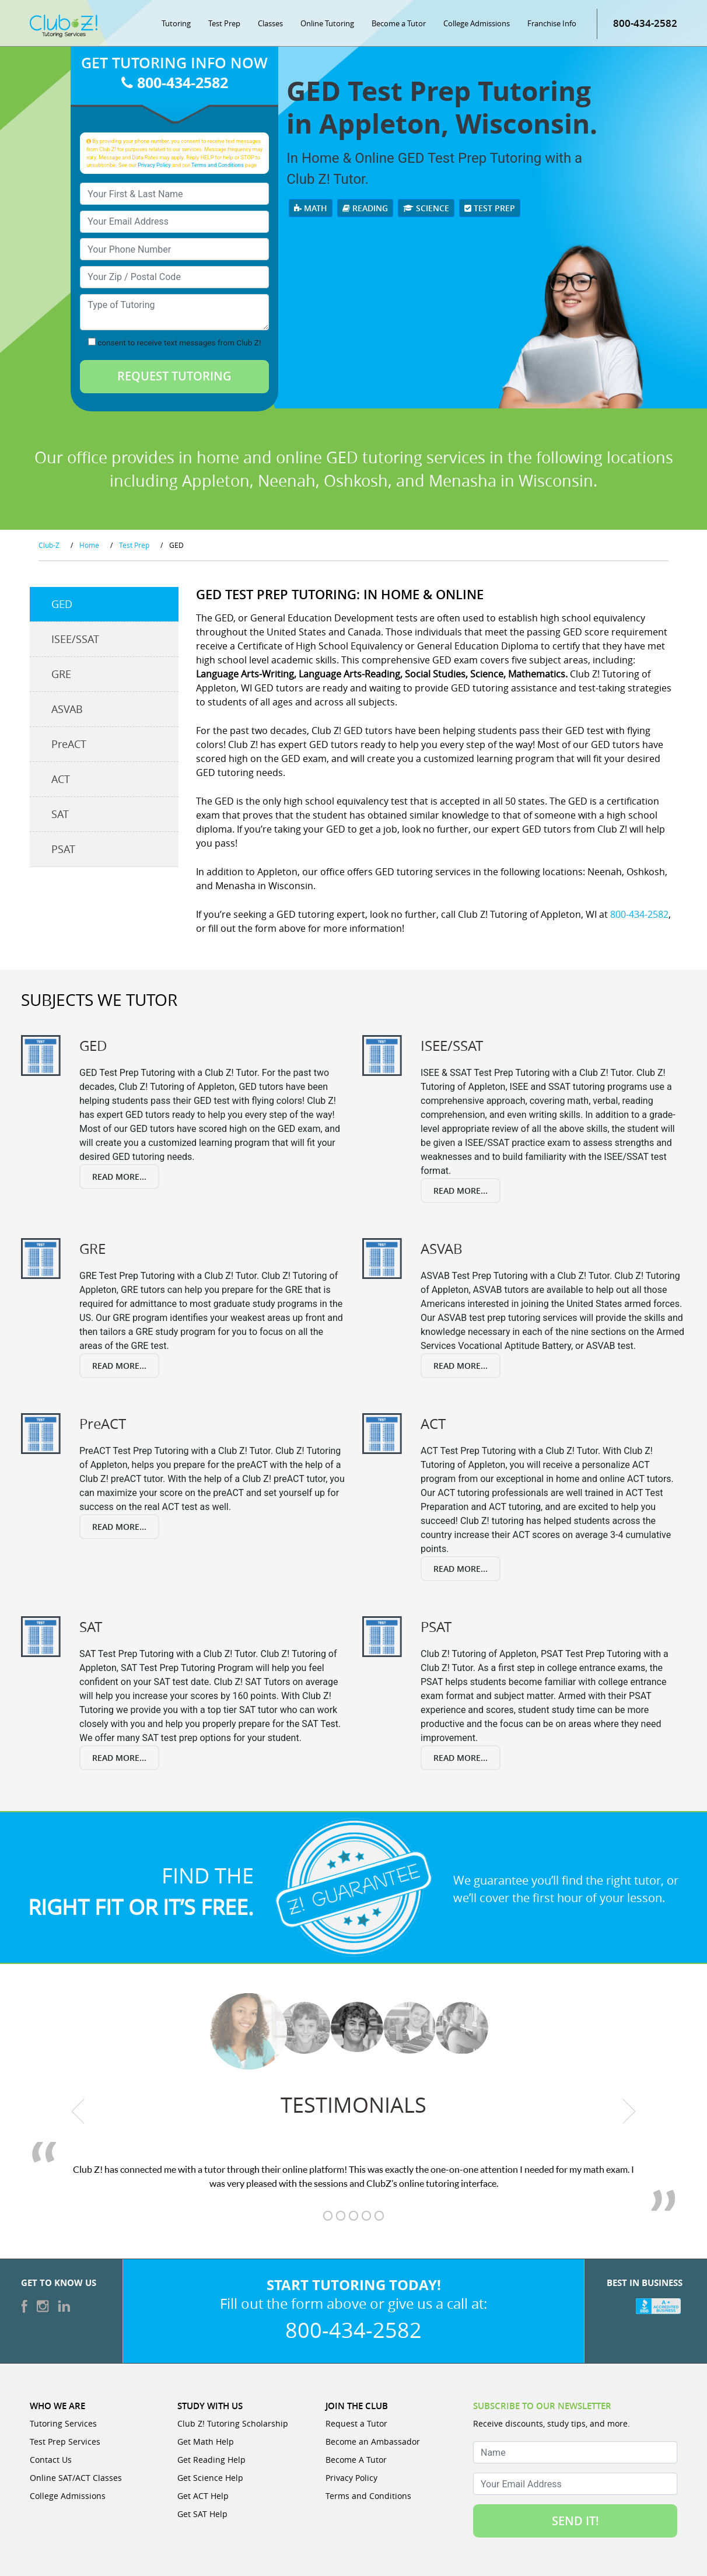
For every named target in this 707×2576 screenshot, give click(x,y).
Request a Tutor (356, 2423)
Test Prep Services (65, 2441)
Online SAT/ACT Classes (76, 2477)
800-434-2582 (645, 23)
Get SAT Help (202, 2513)
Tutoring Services (63, 2423)
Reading (365, 208)
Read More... (119, 1176)
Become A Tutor (356, 2459)
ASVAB (67, 709)
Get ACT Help (203, 2495)
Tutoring (176, 23)
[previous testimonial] (78, 2111)
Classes (270, 23)
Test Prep (224, 23)
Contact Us (51, 2459)
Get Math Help (205, 2441)
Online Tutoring (327, 23)
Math (310, 208)
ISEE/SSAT (75, 639)
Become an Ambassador (373, 2441)
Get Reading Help (211, 2459)
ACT (60, 779)
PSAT (63, 849)
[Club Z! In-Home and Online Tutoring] (63, 25)
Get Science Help (210, 2477)
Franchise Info (551, 23)
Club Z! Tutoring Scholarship (232, 2423)
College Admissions (476, 23)
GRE (61, 674)
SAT (60, 814)
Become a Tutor (399, 23)
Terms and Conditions (217, 165)
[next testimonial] (629, 2111)
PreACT (68, 744)
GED (61, 604)
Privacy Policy (154, 165)
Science (426, 208)
